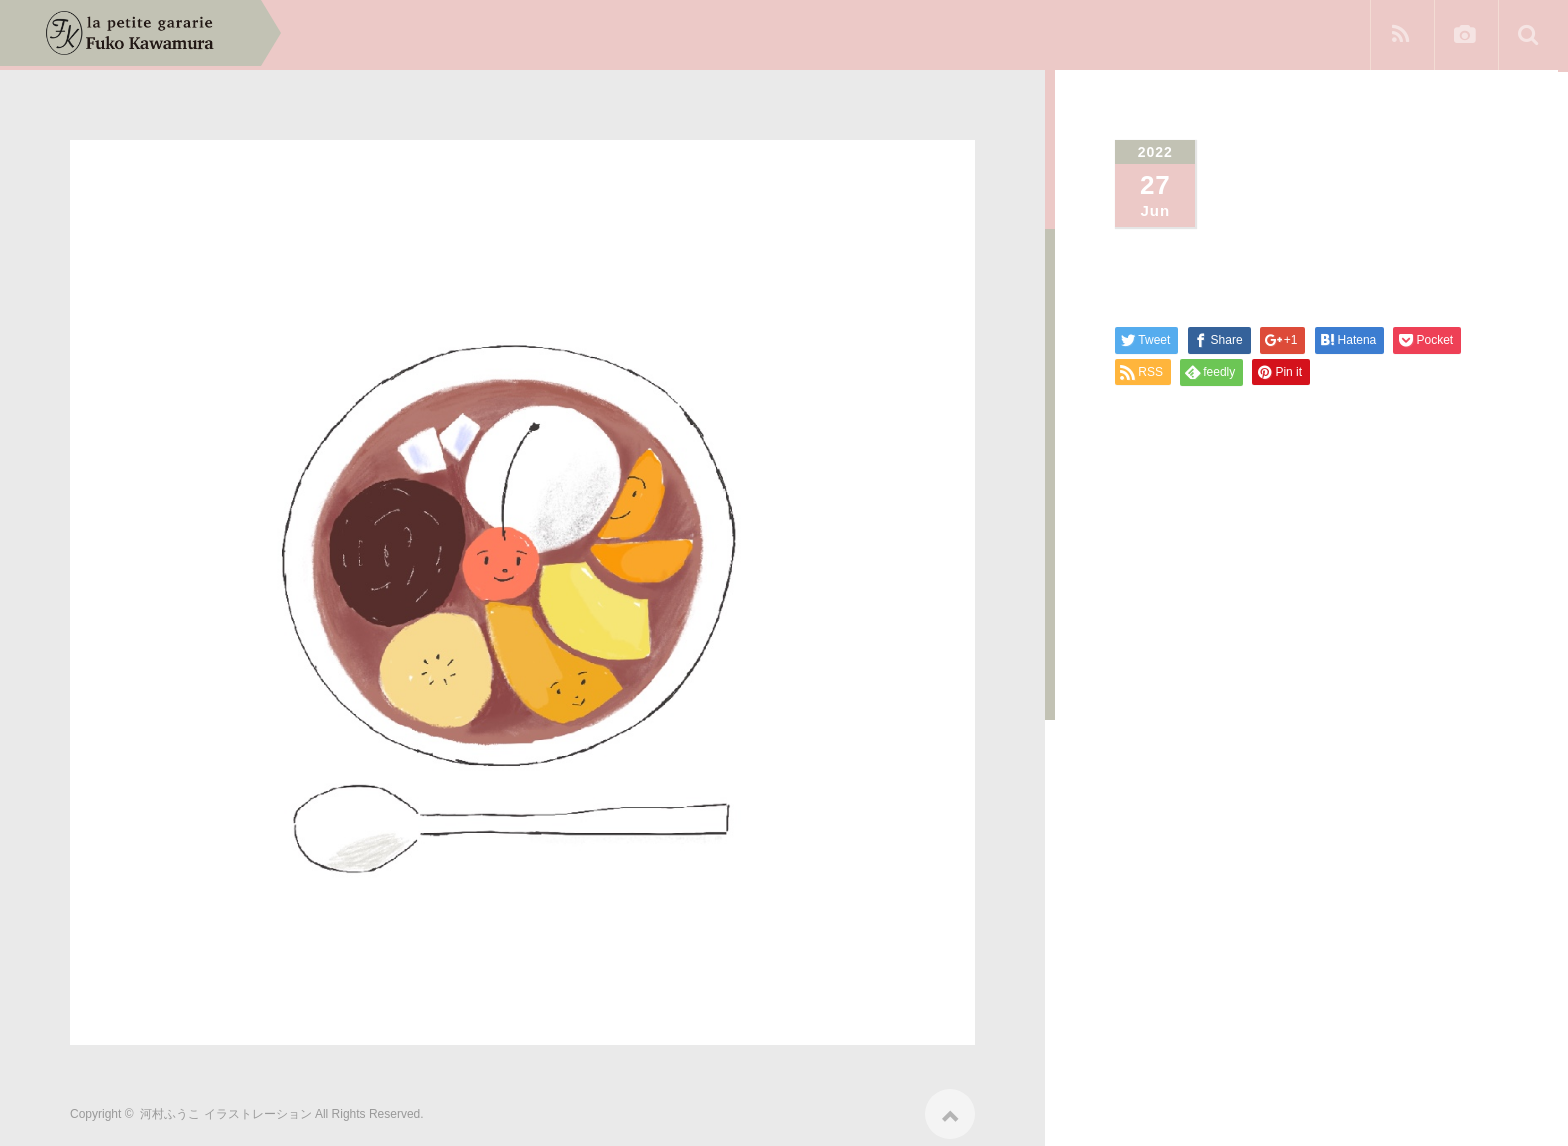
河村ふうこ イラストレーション (225, 1108)
